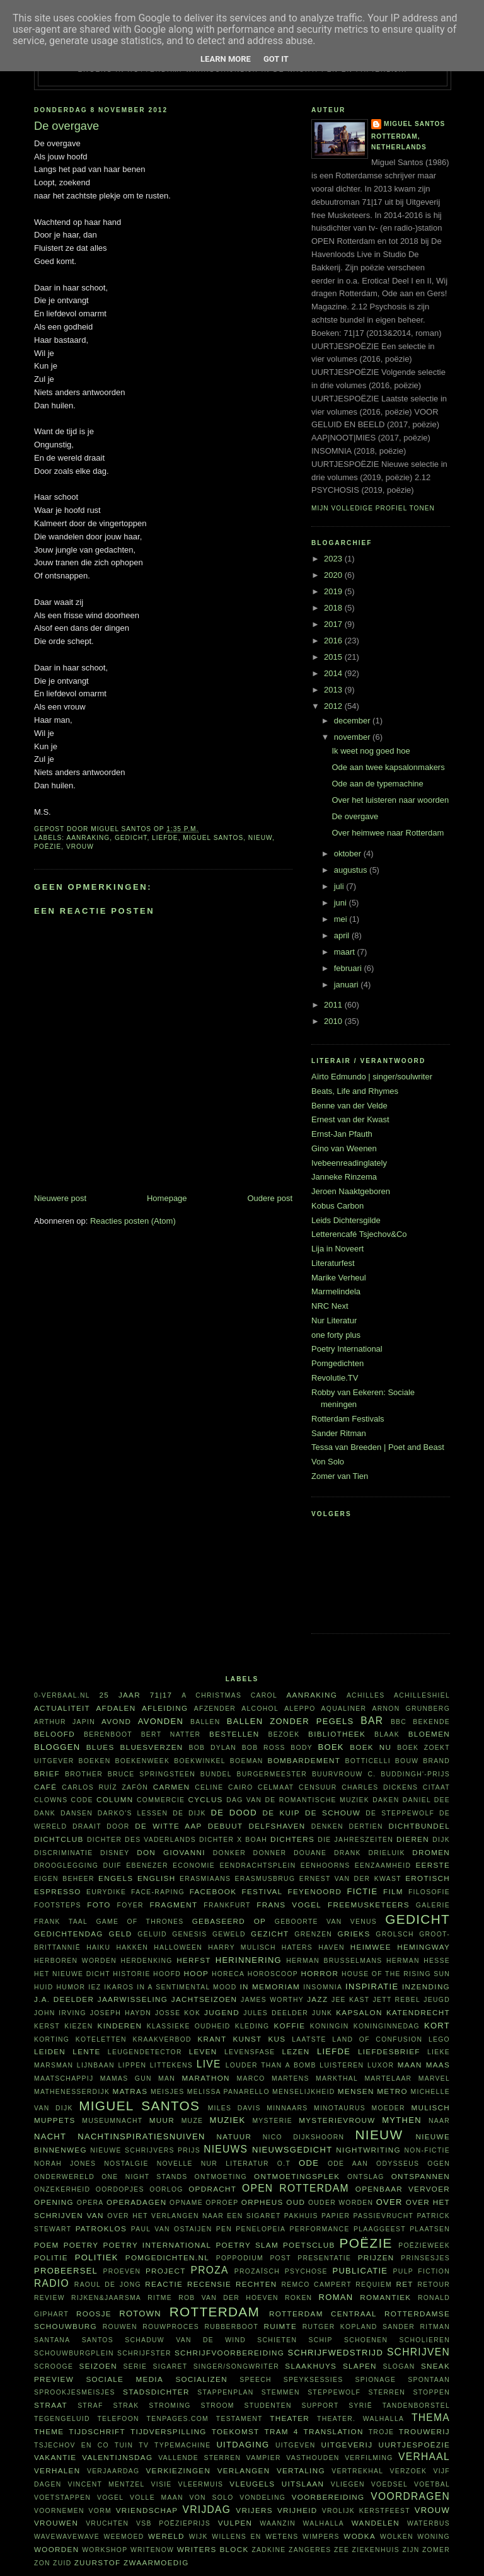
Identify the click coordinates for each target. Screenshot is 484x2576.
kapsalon (359, 2012)
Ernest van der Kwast (350, 1119)
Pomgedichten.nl (167, 2257)
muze (193, 2120)
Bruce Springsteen (151, 1774)
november (353, 737)
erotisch (427, 1878)
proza (210, 2270)
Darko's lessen (133, 1813)
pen (224, 2229)
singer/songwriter (236, 2366)
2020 (334, 575)
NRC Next (330, 1306)
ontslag (365, 2176)
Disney (115, 1852)
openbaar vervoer (402, 2189)
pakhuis (301, 2215)
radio (51, 2283)
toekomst (236, 2431)
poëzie (47, 846)
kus (276, 2039)
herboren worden (75, 1960)
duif (112, 1865)
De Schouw (332, 1812)
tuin (124, 2445)
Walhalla (323, 2523)
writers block (213, 2549)
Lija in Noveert (337, 1248)
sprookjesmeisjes (74, 2392)
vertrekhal (357, 2471)
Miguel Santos (213, 837)
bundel (216, 1774)
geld (120, 1933)
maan (410, 2065)
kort (437, 2025)
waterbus (428, 2523)
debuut (225, 1826)
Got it (276, 59)
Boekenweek (142, 1760)
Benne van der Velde (349, 1105)
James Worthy (272, 1999)
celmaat (276, 1787)
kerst (47, 2026)
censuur (318, 1787)
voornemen (59, 2510)
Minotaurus (340, 2108)
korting (51, 2039)
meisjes (168, 2091)
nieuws (226, 2149)
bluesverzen (151, 1747)
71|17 (161, 1695)
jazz (317, 1999)
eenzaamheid (383, 1865)
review (49, 2297)
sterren (386, 2392)
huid (44, 1987)
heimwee (370, 1947)
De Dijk (189, 1813)
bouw (407, 1760)
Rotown (140, 2313)
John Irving (60, 2013)
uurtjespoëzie (414, 2445)
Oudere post (269, 1198)
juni (341, 902)
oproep (221, 2202)
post (280, 2258)
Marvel (434, 2078)
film (393, 1891)
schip (320, 2340)
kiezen (78, 2026)
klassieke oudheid (189, 2026)
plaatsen (430, 2229)
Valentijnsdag (117, 2457)
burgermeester (272, 1774)
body (302, 1747)
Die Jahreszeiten (355, 1839)
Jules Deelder (275, 2013)
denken (327, 1826)
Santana (52, 2340)
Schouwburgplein (74, 2353)
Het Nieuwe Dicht (72, 1973)
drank (347, 1852)
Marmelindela (335, 1291)
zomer (436, 2549)
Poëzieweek (424, 2245)
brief (47, 1773)
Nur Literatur (334, 1320)
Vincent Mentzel (105, 2484)
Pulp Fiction (421, 2271)
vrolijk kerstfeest (366, 2510)
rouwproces (170, 2326)
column (114, 1799)
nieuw (260, 837)
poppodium (239, 2258)
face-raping (158, 1892)
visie (161, 2484)
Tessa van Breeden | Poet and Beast (377, 1447)
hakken (133, 1947)
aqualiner (344, 1708)
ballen (205, 1721)
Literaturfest (333, 1263)
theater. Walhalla (360, 2418)
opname (186, 2202)
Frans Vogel (288, 1904)
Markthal (337, 2078)
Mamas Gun (126, 2078)
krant (211, 2039)
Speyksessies (313, 2379)
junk (322, 2013)
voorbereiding (328, 2497)
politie (51, 2257)
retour (434, 2284)
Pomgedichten (337, 1363)
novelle (175, 2163)
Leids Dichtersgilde (346, 1220)
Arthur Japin (64, 1721)
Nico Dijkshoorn (304, 2137)
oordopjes (120, 2189)
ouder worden (340, 2202)
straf (90, 2405)
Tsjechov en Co (71, 2445)
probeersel (66, 2270)
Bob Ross (263, 1747)
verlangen (243, 2470)
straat (50, 2405)
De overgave (354, 816)
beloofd (54, 1734)
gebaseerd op (229, 1921)
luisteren (342, 2065)
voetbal (432, 2484)
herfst (193, 1960)
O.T (284, 2163)
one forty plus (335, 1335)
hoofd (167, 1973)
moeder (388, 2108)
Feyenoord (314, 1891)
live (209, 2064)
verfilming (369, 2457)
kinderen (120, 2025)
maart (345, 952)
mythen (402, 2120)
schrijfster (144, 2353)
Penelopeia (260, 2229)
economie (194, 1865)
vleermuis (201, 2484)
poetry (81, 2245)
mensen (356, 2091)
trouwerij (424, 2431)
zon (42, 2563)
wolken (396, 2536)
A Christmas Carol (229, 1695)
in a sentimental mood (186, 1987)
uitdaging (242, 2444)
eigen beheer (64, 1878)
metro (392, 2091)
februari (349, 968)
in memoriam (270, 1986)
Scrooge (53, 2366)
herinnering (249, 1960)
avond (116, 1721)
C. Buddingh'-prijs (408, 1774)
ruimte (280, 2326)
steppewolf (334, 2392)
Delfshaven (277, 1826)
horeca (228, 1973)
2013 (334, 689)
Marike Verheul (338, 1277)
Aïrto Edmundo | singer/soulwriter (371, 1076)
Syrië (360, 2405)
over (389, 2202)
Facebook (213, 1891)
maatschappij (64, 2078)
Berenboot (108, 1734)
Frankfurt (227, 1905)
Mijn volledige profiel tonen (373, 508)
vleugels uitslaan (276, 2484)
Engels (115, 1878)
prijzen (376, 2257)
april (343, 935)
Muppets (55, 2120)
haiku (98, 1947)
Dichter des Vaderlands (141, 1839)
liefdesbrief (389, 2051)
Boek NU (370, 1747)
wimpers (321, 2536)
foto (98, 1904)
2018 (334, 607)
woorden (56, 2549)
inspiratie (371, 1986)
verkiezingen (178, 2470)
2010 (334, 1021)
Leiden (50, 2051)
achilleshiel (422, 1695)
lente (86, 2051)
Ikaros (119, 1987)
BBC (398, 1721)
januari (347, 984)
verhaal (424, 2456)
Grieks (354, 1933)
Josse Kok (177, 2013)
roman (336, 2297)
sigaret (170, 2366)
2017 (334, 624)
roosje (94, 2313)
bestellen (234, 1734)
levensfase (249, 2052)
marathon (205, 2078)
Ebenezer (147, 1865)
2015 (334, 657)
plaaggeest (380, 2229)
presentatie (324, 2258)
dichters (292, 1839)
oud (295, 2202)
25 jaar (120, 1695)
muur (162, 2120)
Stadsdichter (156, 2392)
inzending (426, 1986)
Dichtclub (59, 1839)
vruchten (107, 2523)
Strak (126, 2405)
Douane (310, 1852)
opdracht (212, 2189)
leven (203, 2051)
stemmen (281, 2392)
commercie (161, 1800)
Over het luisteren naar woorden (390, 800)
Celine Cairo (224, 1787)
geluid (152, 1934)
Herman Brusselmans (334, 1960)
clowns (50, 1800)
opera (90, 2202)
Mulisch (430, 2107)
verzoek (408, 2471)
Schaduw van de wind (185, 2340)
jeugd (437, 1999)
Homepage (167, 1198)
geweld (229, 1934)
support (319, 2405)
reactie (164, 2284)
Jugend (221, 2012)
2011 (334, 1004)
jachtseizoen (204, 1999)
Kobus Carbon (337, 1205)
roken (298, 2297)
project (166, 2271)
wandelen (376, 2523)
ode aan (348, 2163)
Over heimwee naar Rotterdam (387, 832)
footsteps (57, 1905)
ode (309, 2163)
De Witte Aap (168, 1826)
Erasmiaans (205, 1878)
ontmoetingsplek (297, 2176)
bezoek (283, 1734)
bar (371, 1720)
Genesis (189, 1934)
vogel (110, 2497)
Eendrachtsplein (257, 1865)
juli (340, 886)
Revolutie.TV (334, 1378)
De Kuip (280, 1812)
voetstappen (62, 2497)
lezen (295, 2051)
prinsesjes (425, 2258)
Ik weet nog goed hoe (370, 751)
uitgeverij (346, 2445)
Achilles (366, 1695)
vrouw (80, 846)
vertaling (301, 2470)
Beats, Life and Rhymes (354, 1091)
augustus (351, 870)
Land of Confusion (377, 2039)
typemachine (182, 2445)
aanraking (88, 837)
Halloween (178, 1947)
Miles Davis (234, 2108)
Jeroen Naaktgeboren (350, 1191)
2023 (334, 558)
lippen (132, 2065)
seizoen (98, 2366)
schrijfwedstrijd (336, 2352)
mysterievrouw (337, 2120)
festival (262, 1891)
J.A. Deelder (64, 1999)
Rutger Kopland (339, 2326)
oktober (349, 853)
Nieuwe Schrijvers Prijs (145, 2150)
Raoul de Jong (107, 2284)
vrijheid (297, 2510)
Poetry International (347, 1349)
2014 (334, 673)
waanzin (278, 2523)
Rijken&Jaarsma (106, 2297)
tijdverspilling (168, 2431)
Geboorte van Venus (326, 1921)
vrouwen (56, 2523)
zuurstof (97, 2562)
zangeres (310, 2549)
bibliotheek (337, 1734)
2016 (334, 640)
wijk (198, 2536)
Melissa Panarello (228, 2091)
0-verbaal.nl (62, 1695)
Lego (439, 2039)
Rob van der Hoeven (228, 2297)
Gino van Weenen (344, 1148)
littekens (171, 2065)
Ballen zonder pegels (290, 1721)
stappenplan (225, 2392)
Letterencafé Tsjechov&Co (359, 1234)
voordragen (410, 2496)
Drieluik (386, 1852)
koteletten (101, 2039)
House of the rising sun (396, 1973)
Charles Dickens (380, 1787)
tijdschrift (97, 2431)
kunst (247, 2039)
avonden (160, 1721)
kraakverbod (161, 2039)
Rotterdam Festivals (347, 1418)
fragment (173, 1904)
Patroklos (101, 2228)
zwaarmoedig (156, 2562)
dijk (441, 1839)
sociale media (124, 2379)
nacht (50, 2136)
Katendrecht (418, 2012)
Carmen (171, 1787)
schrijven (418, 2352)
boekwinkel (200, 1760)
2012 (334, 706)
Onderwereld (64, 2176)
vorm (100, 2510)
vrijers (254, 2510)
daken (385, 1800)
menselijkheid (303, 2091)
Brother (84, 1774)
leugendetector (145, 2052)
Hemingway (423, 1947)
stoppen (431, 2392)
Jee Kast (350, 1999)
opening (54, 2202)
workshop (104, 2549)
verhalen (57, 2470)
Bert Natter (171, 1734)
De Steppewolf (400, 1813)
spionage (375, 2379)
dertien (366, 1826)
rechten (256, 2284)
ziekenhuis (376, 2549)
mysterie (272, 2120)
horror (319, 1973)
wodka (359, 2536)
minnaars (287, 2108)
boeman (246, 1760)
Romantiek (385, 2297)
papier (335, 2215)
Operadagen (136, 2202)
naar (439, 2120)
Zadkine (268, 2549)
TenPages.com (178, 2418)
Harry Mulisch (241, 1947)
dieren (412, 1839)
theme (49, 2431)
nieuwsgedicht (292, 2149)
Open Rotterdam (295, 2188)
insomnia (322, 1987)
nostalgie (126, 2163)
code (82, 1800)
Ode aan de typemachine (377, 783)
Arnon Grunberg (411, 1708)
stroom (217, 2405)
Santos (97, 2340)
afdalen (115, 1708)
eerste (433, 1865)
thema (431, 2417)
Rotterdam (215, 2311)
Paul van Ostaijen (171, 2229)
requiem (373, 2284)
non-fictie (427, 2150)
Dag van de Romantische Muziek (297, 1800)
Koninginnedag (387, 2026)
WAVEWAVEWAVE (67, 2536)
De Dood (234, 1812)
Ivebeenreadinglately (349, 1163)
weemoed (124, 2536)
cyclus (205, 1799)
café (45, 1787)
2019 (334, 591)
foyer (130, 1905)
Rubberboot (231, 2326)
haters (297, 1947)
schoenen (366, 2340)
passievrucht (383, 2215)
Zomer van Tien (339, 1476)
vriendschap (147, 2510)
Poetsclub (309, 2245)
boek (331, 1747)
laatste (309, 2039)
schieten (277, 2340)
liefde (165, 837)
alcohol (260, 1708)
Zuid (62, 2563)
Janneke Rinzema (344, 1177)
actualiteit (62, 1708)
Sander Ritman (338, 1433)
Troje (382, 2432)
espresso (57, 1891)
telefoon (118, 2418)
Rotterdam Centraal (323, 2313)
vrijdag (207, 2509)
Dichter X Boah (233, 1839)
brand (436, 1760)
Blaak (387, 1734)
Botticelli (367, 1760)
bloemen (429, 1734)
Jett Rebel (397, 1999)
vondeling (262, 2497)
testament (239, 2418)
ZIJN (410, 2549)
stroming (169, 2405)
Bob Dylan (212, 1747)
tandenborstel (416, 2405)
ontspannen (420, 2176)
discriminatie (63, 1852)
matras (130, 2091)
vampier (263, 2457)
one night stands (144, 2176)
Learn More (225, 59)
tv (144, 2445)
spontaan (429, 2379)
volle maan (156, 2497)
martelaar (388, 2078)
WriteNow (152, 2549)
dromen (431, 1852)
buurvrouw (337, 1774)
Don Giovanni (171, 1852)
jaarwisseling (133, 1999)
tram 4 (281, 2431)
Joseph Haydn (120, 2013)
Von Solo (327, 1461)
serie (135, 2366)
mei (342, 919)
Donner (270, 1852)
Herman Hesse (418, 1960)
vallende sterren (199, 2457)
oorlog (166, 2189)
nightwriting (368, 2150)
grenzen (313, 1934)
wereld (166, 2536)
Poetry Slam (247, 2245)
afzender (215, 1708)
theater (289, 2418)
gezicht (270, 1933)
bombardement (304, 1760)
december (353, 720)
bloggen (57, 1747)
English (156, 1878)
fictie (362, 1891)
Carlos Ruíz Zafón (105, 1787)
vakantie (55, 2457)
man (166, 2078)
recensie (209, 2284)
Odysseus (397, 2163)
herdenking (146, 1960)
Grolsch (395, 1934)
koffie (289, 2025)
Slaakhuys (311, 2366)
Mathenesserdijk (72, 2091)
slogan (399, 2366)
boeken (94, 1760)
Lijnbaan (96, 2065)
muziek (228, 2120)
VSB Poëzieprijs (173, 2523)
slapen (360, 2366)
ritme (159, 2297)
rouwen (120, 2326)
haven (331, 1947)
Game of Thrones (139, 1921)
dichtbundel (419, 1826)
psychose (306, 2271)
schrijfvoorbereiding (229, 2353)
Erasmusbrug (265, 1878)
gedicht (131, 837)
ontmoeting (221, 2176)
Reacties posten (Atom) (133, 1221)
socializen (201, 2379)
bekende (431, 1721)
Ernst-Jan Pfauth (341, 1134)
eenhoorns (325, 1865)
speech (255, 2379)
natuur (234, 2136)
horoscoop (273, 1973)
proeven (122, 2271)
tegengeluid (62, 2418)
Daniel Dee (426, 1800)
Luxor (380, 2065)
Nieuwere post (60, 1198)
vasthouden (312, 2457)
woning (433, 2536)
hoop (196, 1973)
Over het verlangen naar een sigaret (193, 2215)
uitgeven (295, 2445)
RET (404, 2284)
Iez (94, 1987)
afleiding (165, 1708)
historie (131, 1973)
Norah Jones (65, 2163)
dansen (76, 1813)
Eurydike (106, 1892)
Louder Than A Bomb (271, 2065)
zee (341, 2549)
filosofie (429, 1892)
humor (71, 1987)
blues (100, 1747)
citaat (436, 1787)
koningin (329, 2026)
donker (229, 1852)
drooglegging (66, 1865)
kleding (252, 2026)
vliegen (348, 2484)
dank (44, 1813)
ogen (438, 2163)
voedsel (389, 2484)
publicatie (360, 2270)
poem (46, 2245)
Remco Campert (316, 2284)
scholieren (424, 2340)
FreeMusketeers (369, 1904)
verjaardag (113, 2471)
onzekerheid (62, 2189)
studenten (268, 2405)
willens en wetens (255, 2536)
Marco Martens (273, 2078)
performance (320, 2229)
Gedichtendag (68, 1933)
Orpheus (262, 2202)
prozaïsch (257, 2271)
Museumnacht (112, 2120)
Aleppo (299, 1708)
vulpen (235, 2523)
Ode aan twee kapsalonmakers (387, 767)
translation (333, 2431)
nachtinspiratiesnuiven (141, 2136)
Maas (438, 2065)
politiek (96, 2257)
